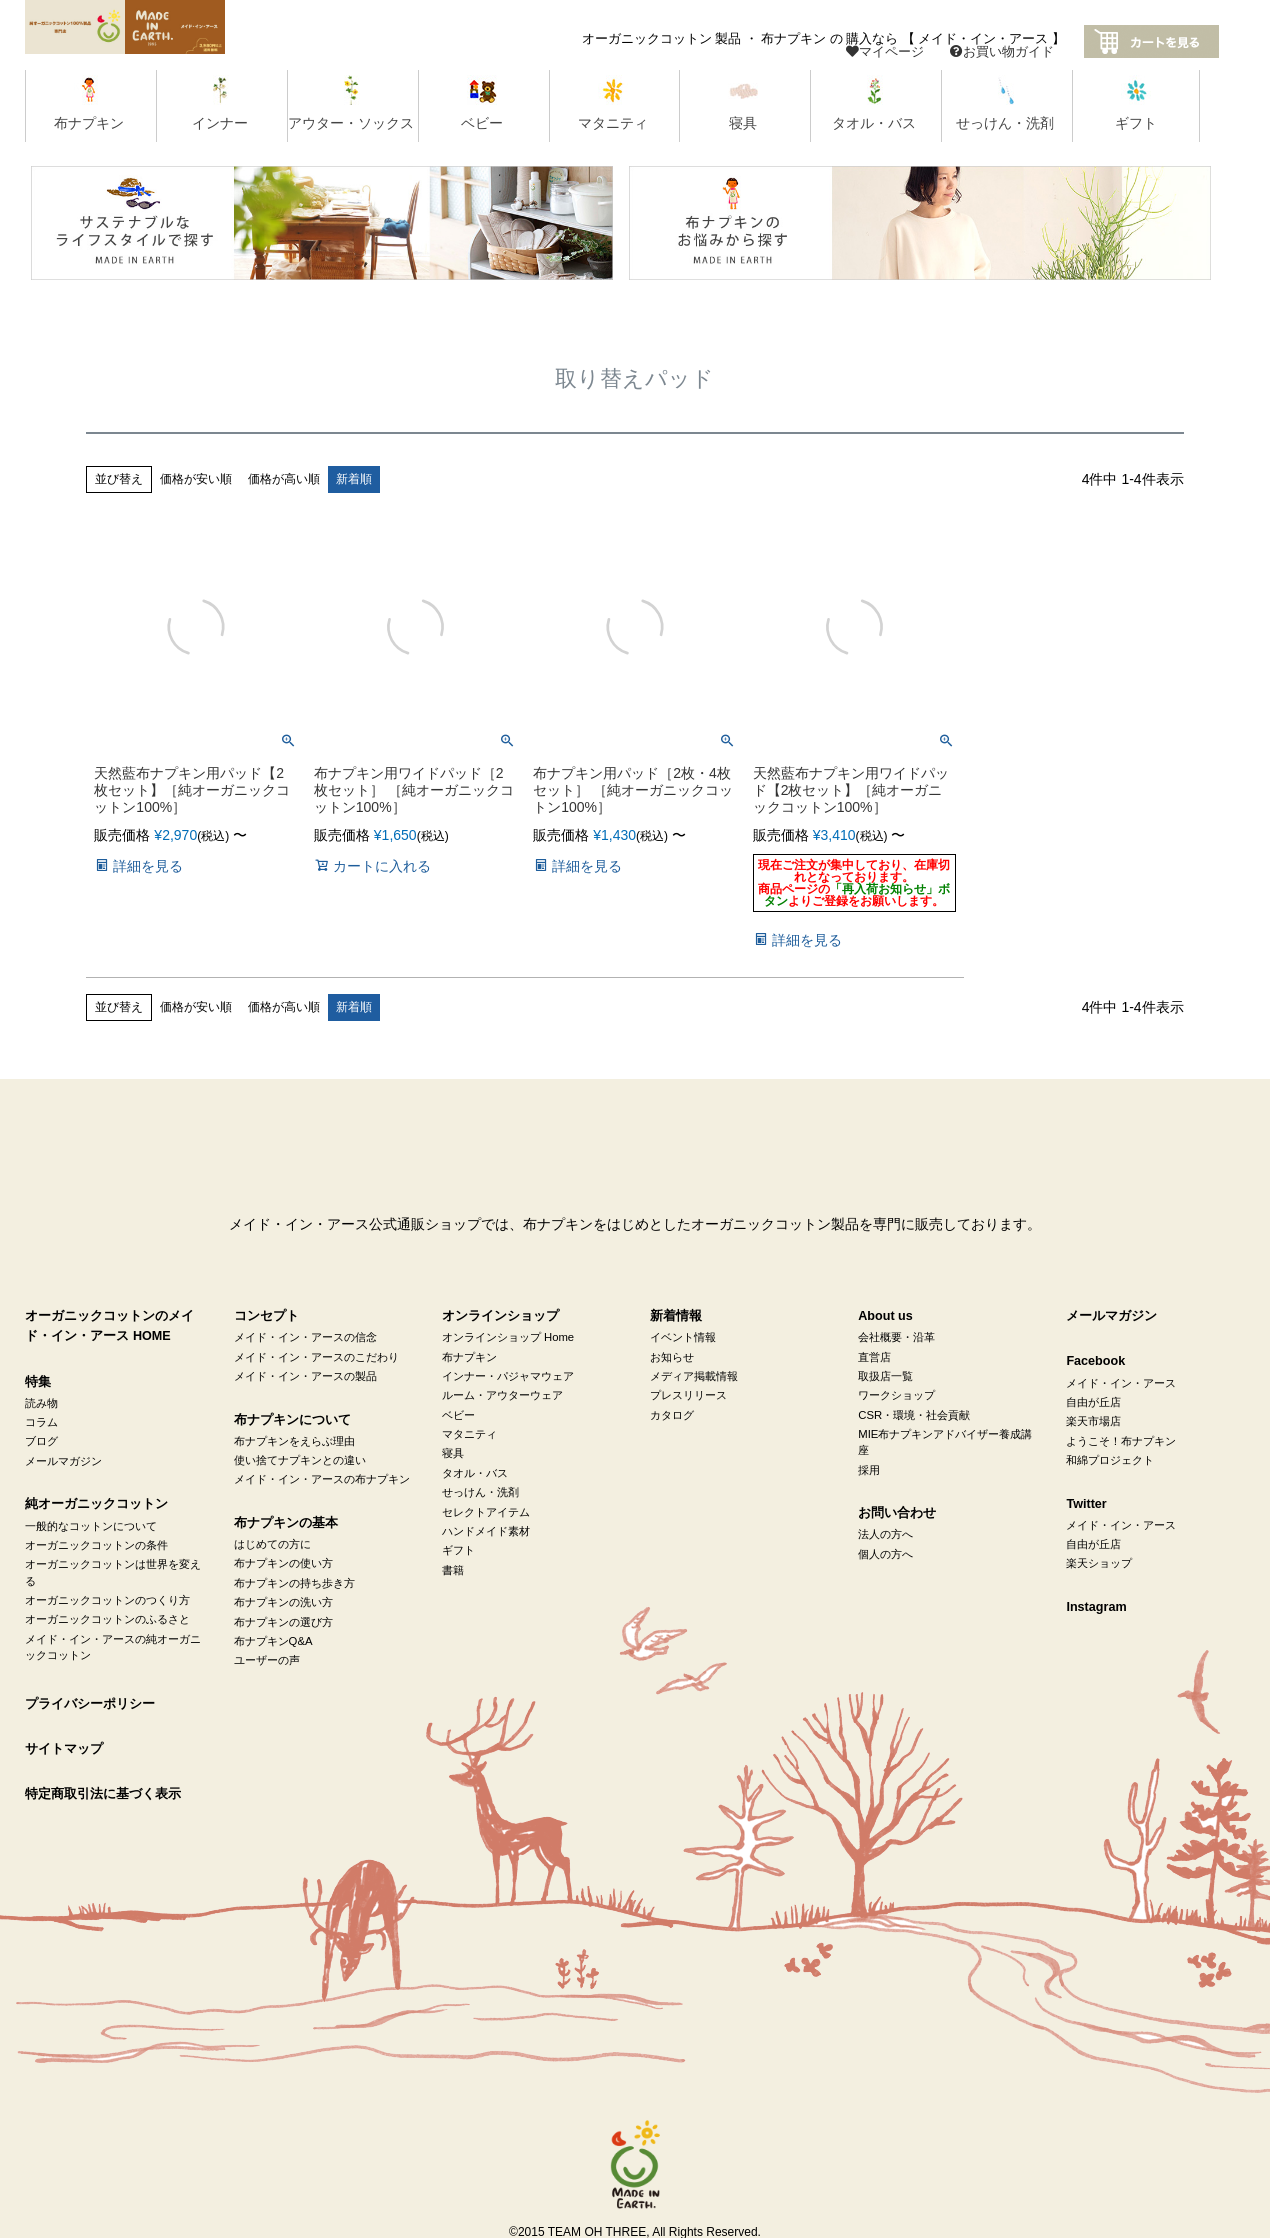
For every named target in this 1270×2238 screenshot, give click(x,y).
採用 (869, 1470)
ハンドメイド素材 (486, 1531)
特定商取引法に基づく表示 (103, 1794)
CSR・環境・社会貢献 (914, 1415)
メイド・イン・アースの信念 (305, 1337)
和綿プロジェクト (1110, 1460)
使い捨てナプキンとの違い (300, 1460)
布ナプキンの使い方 (283, 1563)
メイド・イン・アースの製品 (305, 1376)
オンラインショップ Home (508, 1337)
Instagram (1096, 1607)
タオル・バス (475, 1473)
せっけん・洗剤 (480, 1492)
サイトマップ (64, 1749)
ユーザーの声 (267, 1660)
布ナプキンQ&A (273, 1641)
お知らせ (672, 1357)
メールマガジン (63, 1461)
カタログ (672, 1415)
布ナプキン (469, 1357)
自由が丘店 (1093, 1402)
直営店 (874, 1357)
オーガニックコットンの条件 (96, 1545)
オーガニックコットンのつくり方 (107, 1600)
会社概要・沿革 (896, 1337)
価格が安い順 (196, 479)
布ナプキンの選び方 (283, 1622)
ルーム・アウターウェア (502, 1395)
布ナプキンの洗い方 (283, 1602)
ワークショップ (896, 1395)
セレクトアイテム (486, 1512)
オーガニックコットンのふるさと (107, 1619)
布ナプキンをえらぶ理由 (294, 1441)
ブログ (41, 1441)
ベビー (458, 1415)
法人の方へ (885, 1534)
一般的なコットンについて (91, 1526)
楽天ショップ (1099, 1563)
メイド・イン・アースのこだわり (316, 1357)
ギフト (458, 1550)
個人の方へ (885, 1554)
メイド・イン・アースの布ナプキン (322, 1479)
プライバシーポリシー (90, 1704)
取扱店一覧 (885, 1376)
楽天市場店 (1093, 1421)
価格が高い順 (284, 479)
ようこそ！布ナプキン (1121, 1441)
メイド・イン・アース (1121, 1383)
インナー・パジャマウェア (508, 1376)
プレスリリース (688, 1395)
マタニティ (469, 1434)
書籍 (453, 1570)
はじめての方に (272, 1544)
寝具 (453, 1453)
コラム (41, 1422)
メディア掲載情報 (694, 1376)
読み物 (41, 1403)
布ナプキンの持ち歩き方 (294, 1583)
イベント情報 (683, 1337)
